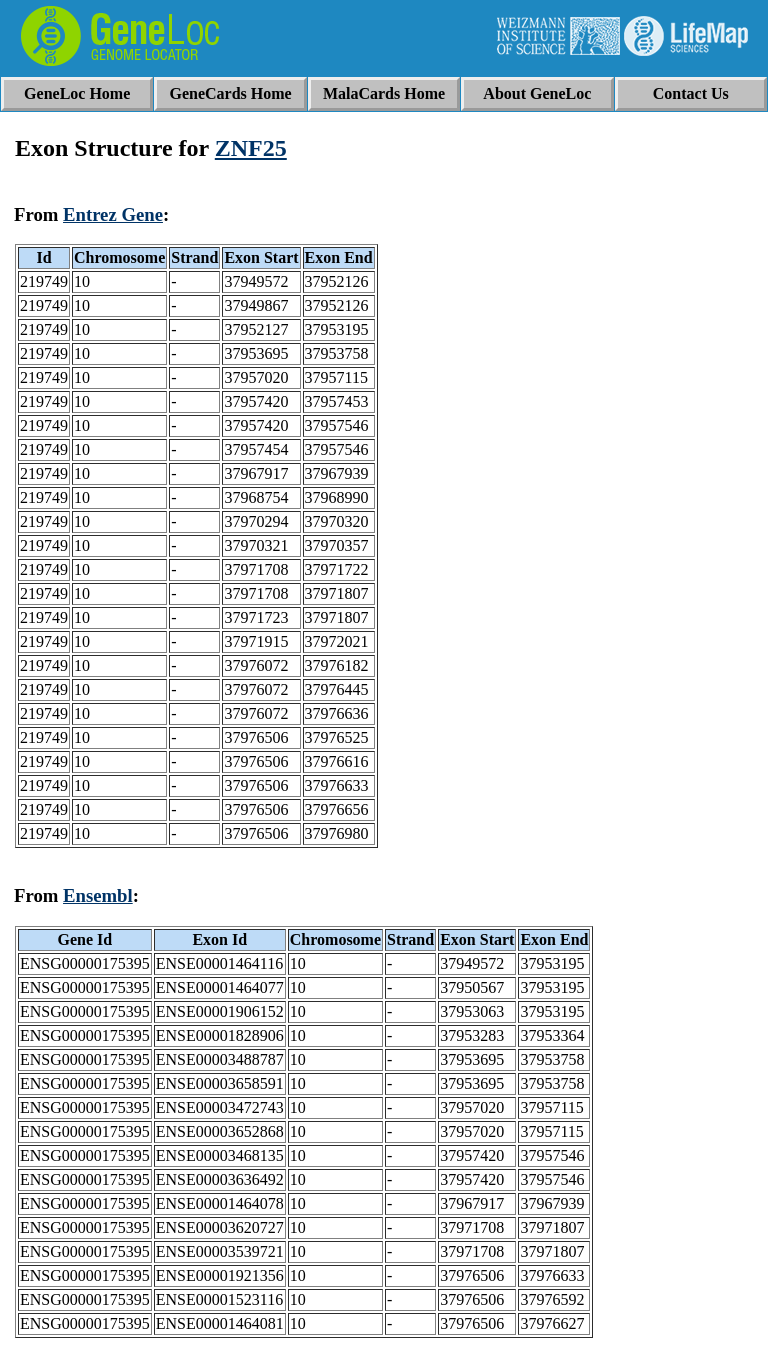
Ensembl (98, 895)
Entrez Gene (113, 214)
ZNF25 (251, 148)
